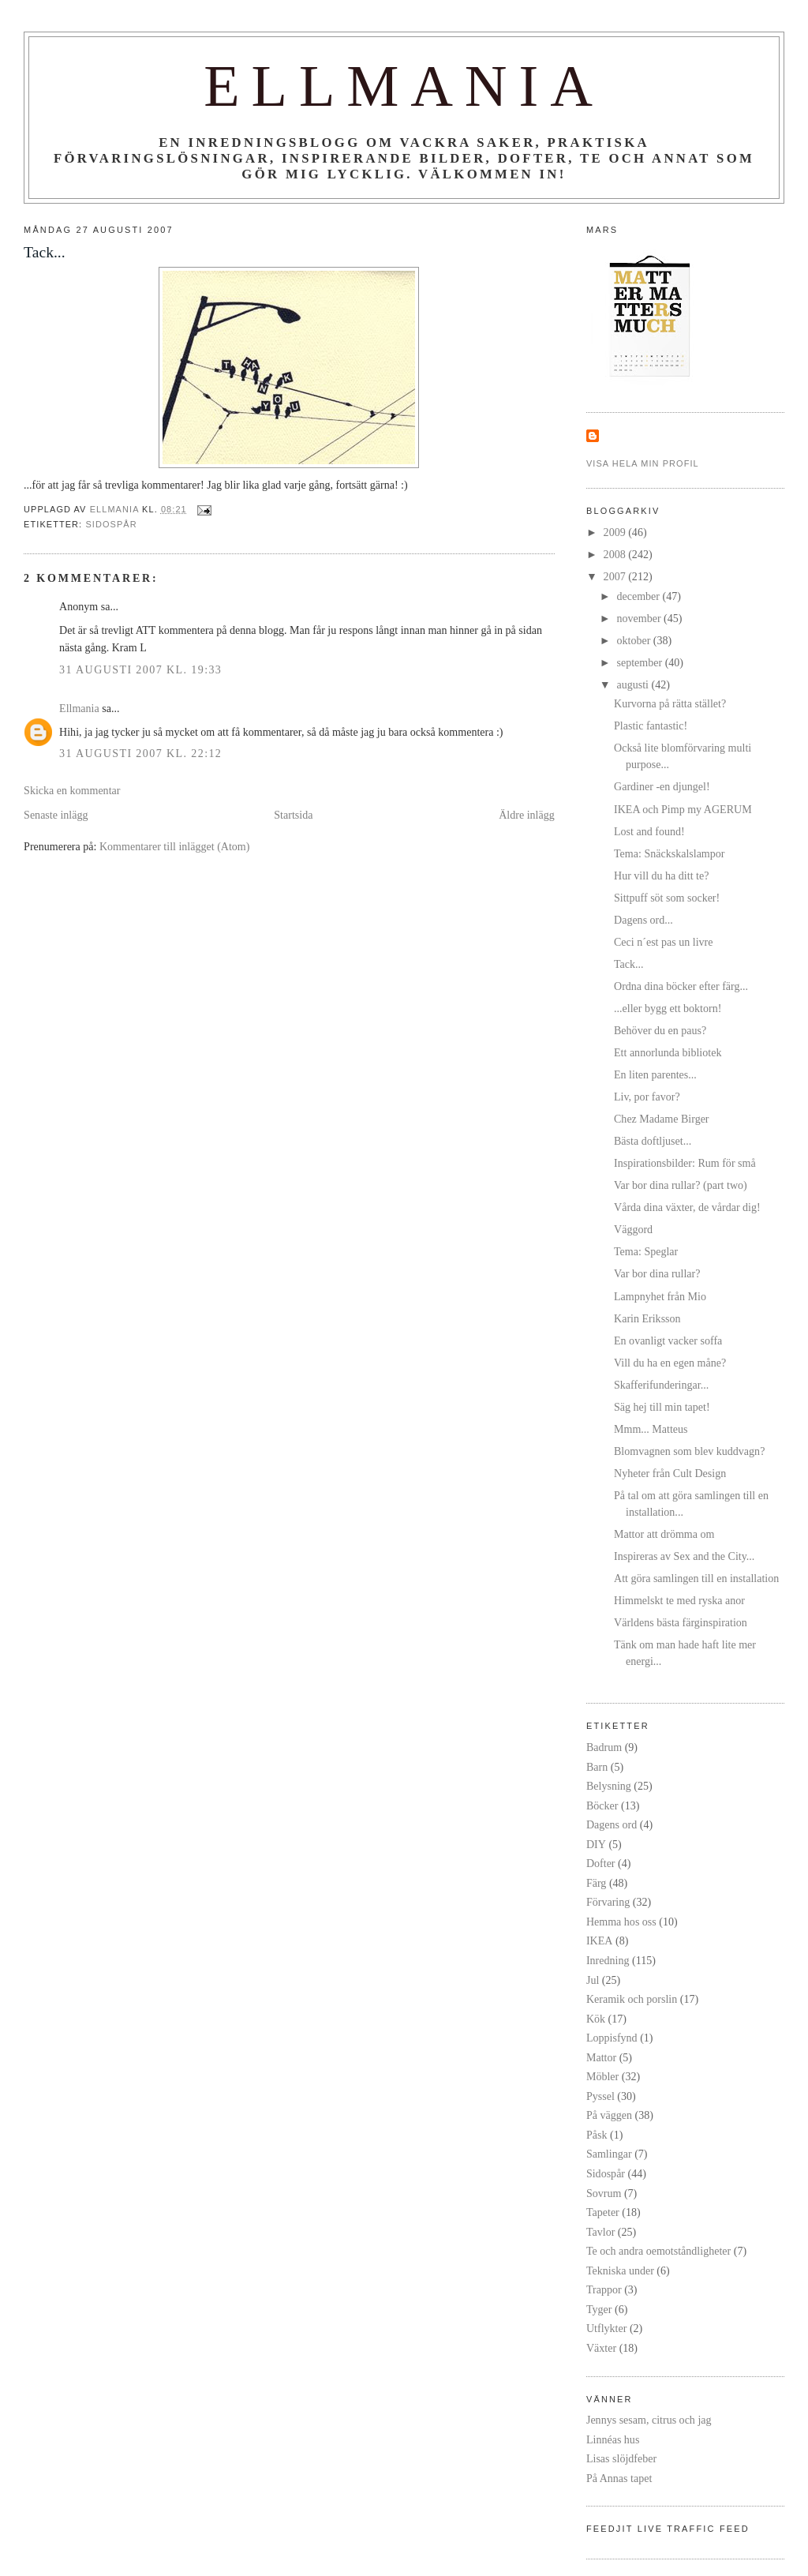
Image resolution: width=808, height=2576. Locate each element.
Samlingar (609, 2153)
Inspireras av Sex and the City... (684, 1556)
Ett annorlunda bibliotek (667, 1052)
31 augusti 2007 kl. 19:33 (140, 669)
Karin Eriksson (647, 1318)
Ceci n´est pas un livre (663, 942)
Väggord (633, 1229)
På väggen (609, 2115)
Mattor (601, 2057)
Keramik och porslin (631, 1999)
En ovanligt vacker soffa (668, 1340)
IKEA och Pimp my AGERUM (683, 809)
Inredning (608, 1960)
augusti (633, 684)
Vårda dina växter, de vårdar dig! (687, 1207)
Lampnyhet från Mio (660, 1296)
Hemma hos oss (621, 1921)
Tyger (599, 2309)
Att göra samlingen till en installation (696, 1578)
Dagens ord (611, 1824)
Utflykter (606, 2328)
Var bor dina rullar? (657, 1273)
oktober (634, 640)
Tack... (629, 964)
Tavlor (600, 2231)
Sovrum (603, 2193)
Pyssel (600, 2096)
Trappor (604, 2289)
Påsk (597, 2134)
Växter (601, 2348)
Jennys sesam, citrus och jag (649, 2419)
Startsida (293, 814)
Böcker (602, 1805)
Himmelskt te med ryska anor (679, 1600)
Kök (595, 2018)
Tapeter (602, 2212)
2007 (616, 576)
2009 (616, 532)
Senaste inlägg (56, 814)
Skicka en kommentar (72, 790)
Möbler (602, 2076)
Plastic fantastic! (650, 725)
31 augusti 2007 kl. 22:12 (140, 753)
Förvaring (608, 1901)
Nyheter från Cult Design (670, 1473)
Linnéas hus (612, 2439)
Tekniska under (620, 2270)
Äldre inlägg (527, 814)
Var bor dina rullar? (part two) (680, 1185)
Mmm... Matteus (651, 1429)
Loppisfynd (612, 2037)
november (640, 618)
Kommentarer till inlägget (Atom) (174, 846)
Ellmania (404, 86)
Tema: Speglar (646, 1251)
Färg (596, 1883)
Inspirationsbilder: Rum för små (685, 1163)
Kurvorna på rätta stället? (670, 703)
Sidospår (111, 524)
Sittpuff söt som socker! (667, 897)
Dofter (600, 1863)
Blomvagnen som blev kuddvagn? (689, 1451)
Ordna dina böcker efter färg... (681, 986)
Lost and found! (649, 831)
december (639, 596)
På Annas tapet (619, 2478)
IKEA (599, 1940)
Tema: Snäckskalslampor (669, 853)
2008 (616, 554)
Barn (597, 1766)
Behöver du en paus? (660, 1030)
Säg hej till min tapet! (662, 1406)
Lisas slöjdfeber (621, 2458)
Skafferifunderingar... (661, 1384)
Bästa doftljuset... (652, 1140)
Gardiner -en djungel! (662, 786)
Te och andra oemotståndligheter (658, 2250)
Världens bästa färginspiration (680, 1622)
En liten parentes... (655, 1074)
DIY (596, 1844)
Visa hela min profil (642, 463)
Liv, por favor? (647, 1096)
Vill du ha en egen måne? (670, 1362)
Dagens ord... (643, 919)
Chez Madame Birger (661, 1118)
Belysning (608, 1785)
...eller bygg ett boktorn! (667, 1008)
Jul (592, 1980)
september (640, 662)
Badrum (604, 1747)
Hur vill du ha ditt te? (661, 875)
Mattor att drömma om (664, 1534)
